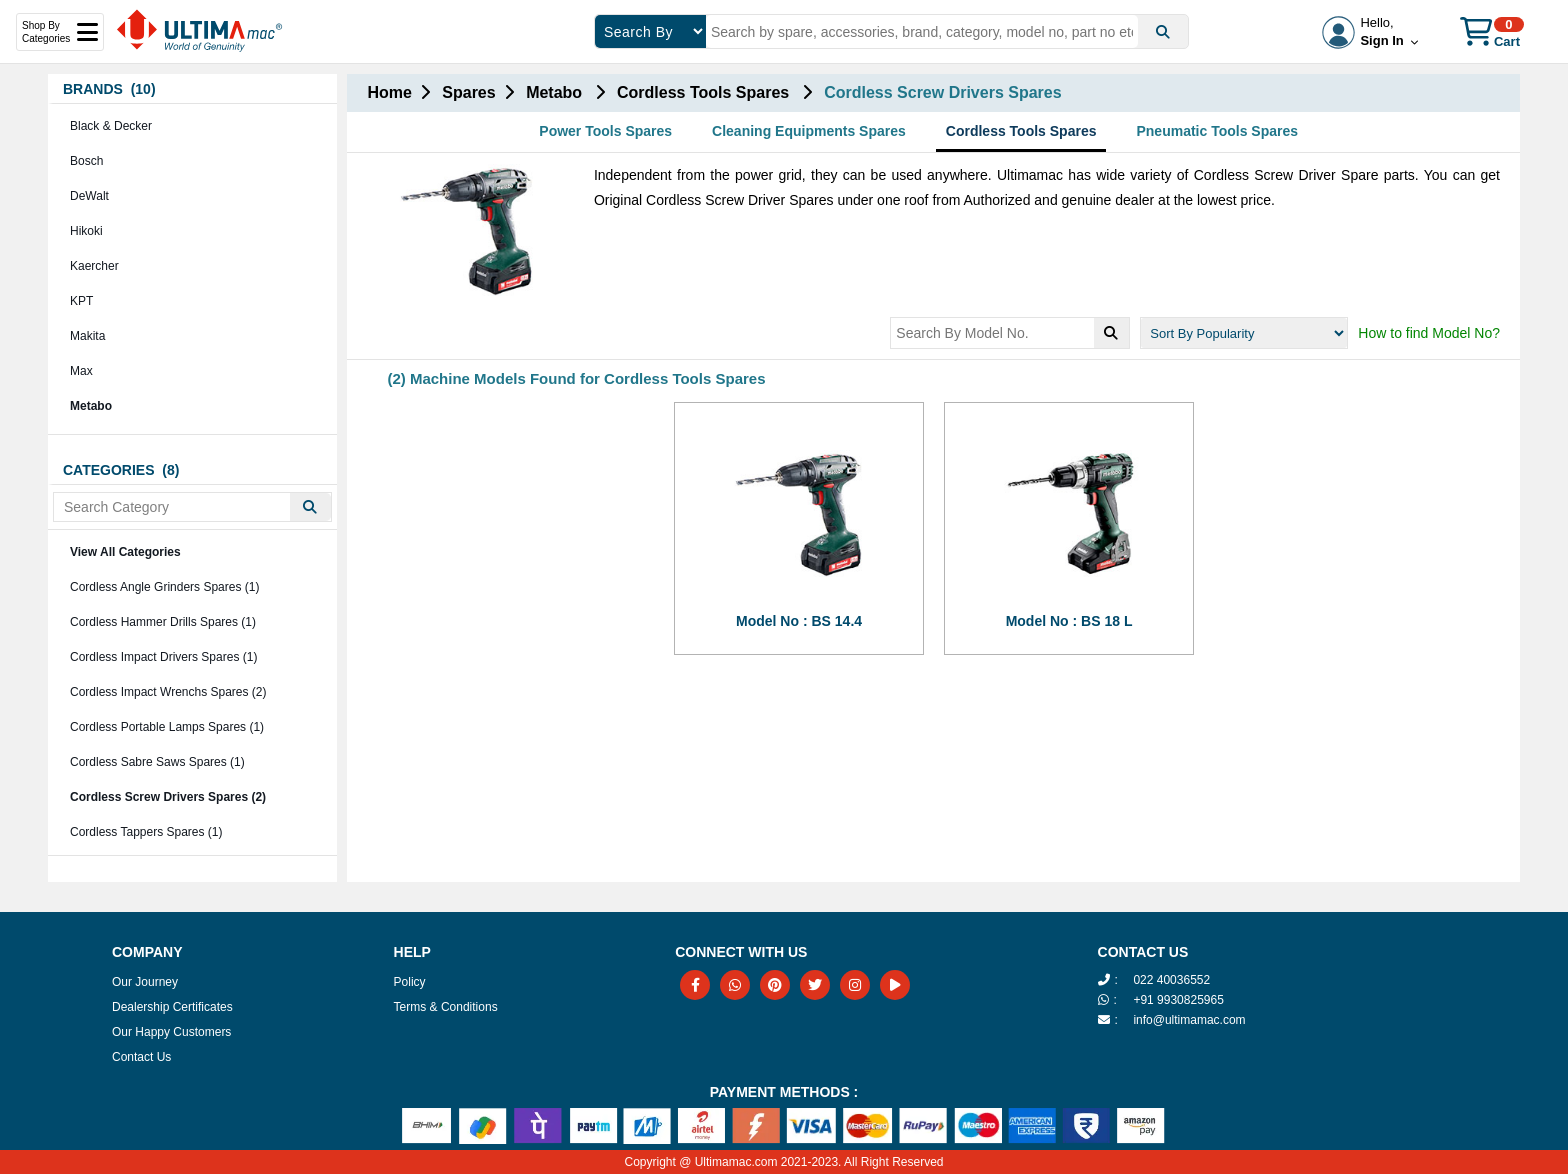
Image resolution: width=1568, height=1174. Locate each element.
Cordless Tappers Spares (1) (146, 832)
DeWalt (89, 196)
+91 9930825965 (1178, 1000)
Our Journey (145, 982)
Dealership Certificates (172, 1007)
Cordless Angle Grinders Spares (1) (164, 587)
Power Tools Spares (605, 131)
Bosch (86, 161)
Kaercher (94, 266)
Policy (410, 982)
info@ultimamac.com (1189, 1020)
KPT (81, 301)
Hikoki (86, 231)
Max (81, 371)
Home (389, 92)
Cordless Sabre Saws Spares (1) (157, 762)
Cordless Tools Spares (1021, 131)
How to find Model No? (1429, 333)
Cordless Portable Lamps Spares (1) (167, 727)
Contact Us (141, 1057)
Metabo (91, 406)
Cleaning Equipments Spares (809, 131)
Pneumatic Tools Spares (1217, 131)
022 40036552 (1171, 980)
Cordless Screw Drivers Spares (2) (168, 797)
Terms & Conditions (446, 1007)
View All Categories (125, 552)
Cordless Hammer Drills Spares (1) (163, 622)
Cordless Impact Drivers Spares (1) (163, 657)
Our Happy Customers (171, 1032)
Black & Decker (111, 126)
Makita (87, 336)
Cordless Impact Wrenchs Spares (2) (168, 692)
